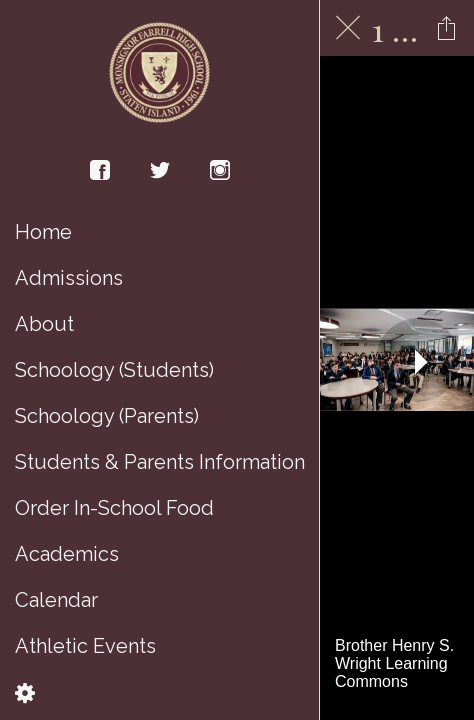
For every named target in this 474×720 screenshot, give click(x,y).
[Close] (348, 28)
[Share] (446, 28)
